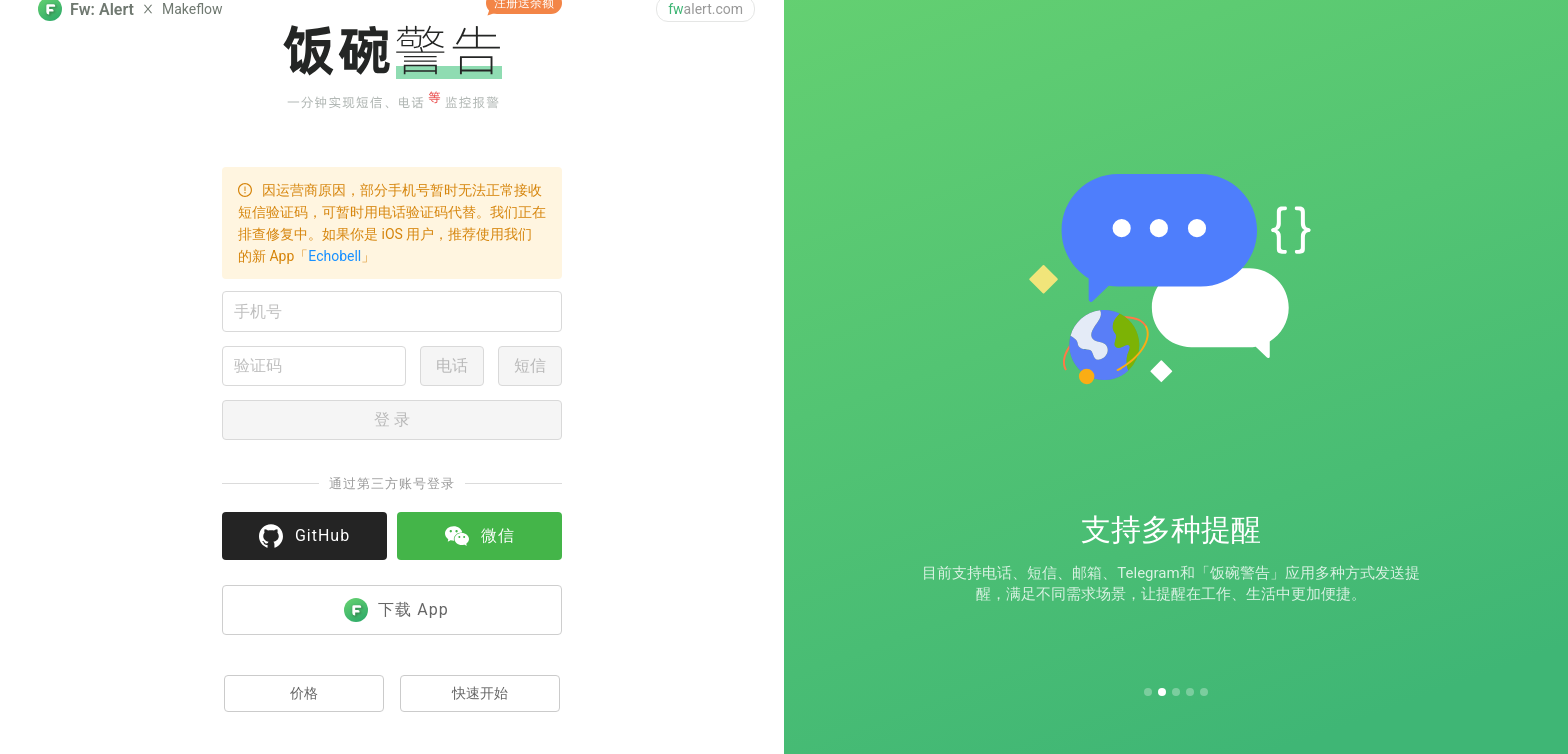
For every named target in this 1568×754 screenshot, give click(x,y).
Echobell (334, 256)
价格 (304, 693)
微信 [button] (480, 536)
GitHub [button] (304, 536)
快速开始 (480, 693)
